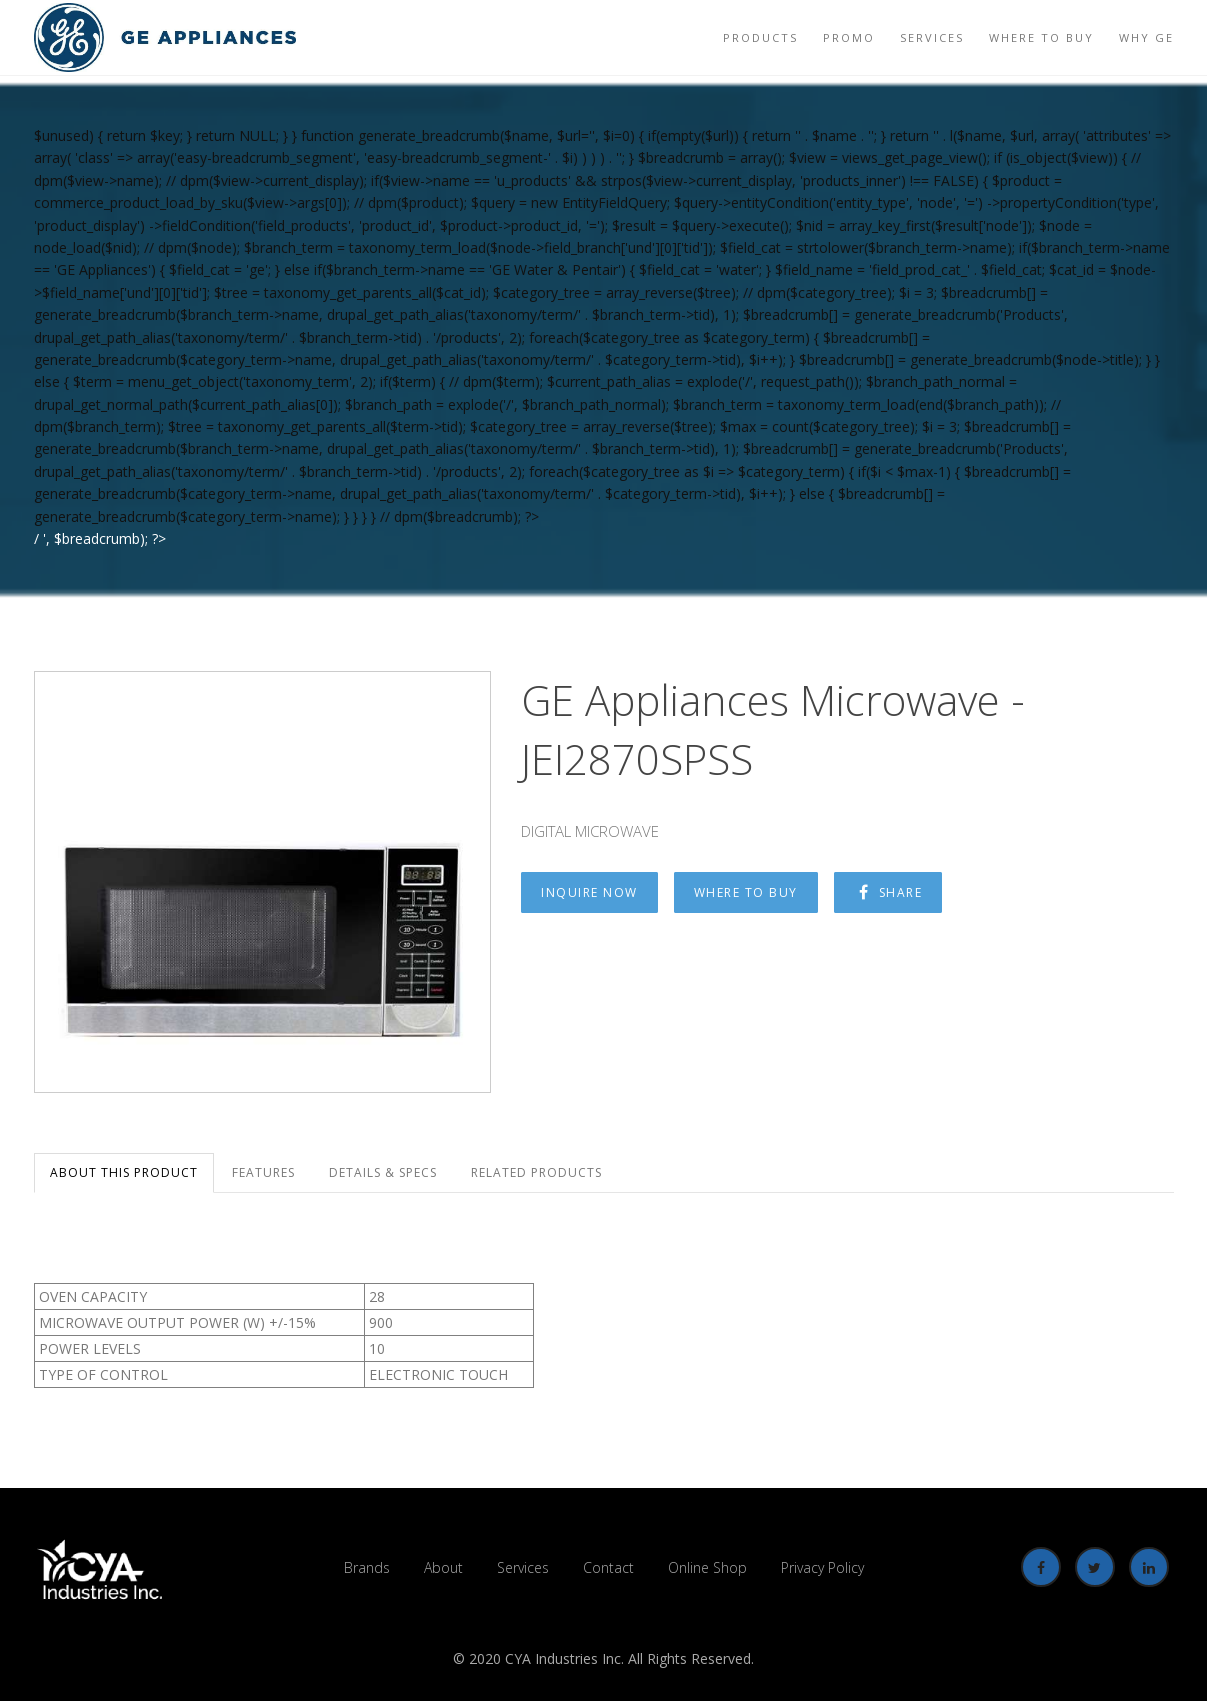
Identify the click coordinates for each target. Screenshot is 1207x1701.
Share (888, 892)
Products (760, 37)
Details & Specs (383, 1172)
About (443, 1567)
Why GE (1146, 37)
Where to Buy (1041, 37)
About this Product (124, 1172)
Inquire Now (589, 892)
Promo (849, 37)
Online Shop (707, 1567)
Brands (367, 1567)
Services (932, 37)
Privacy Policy (822, 1567)
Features (263, 1172)
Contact (608, 1567)
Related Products (536, 1172)
